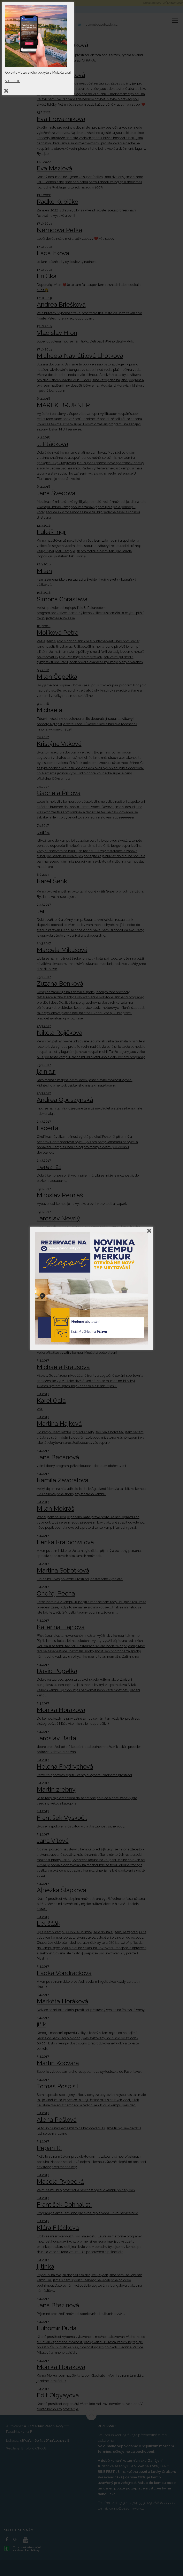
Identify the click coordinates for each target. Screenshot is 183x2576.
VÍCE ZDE (12, 2560)
